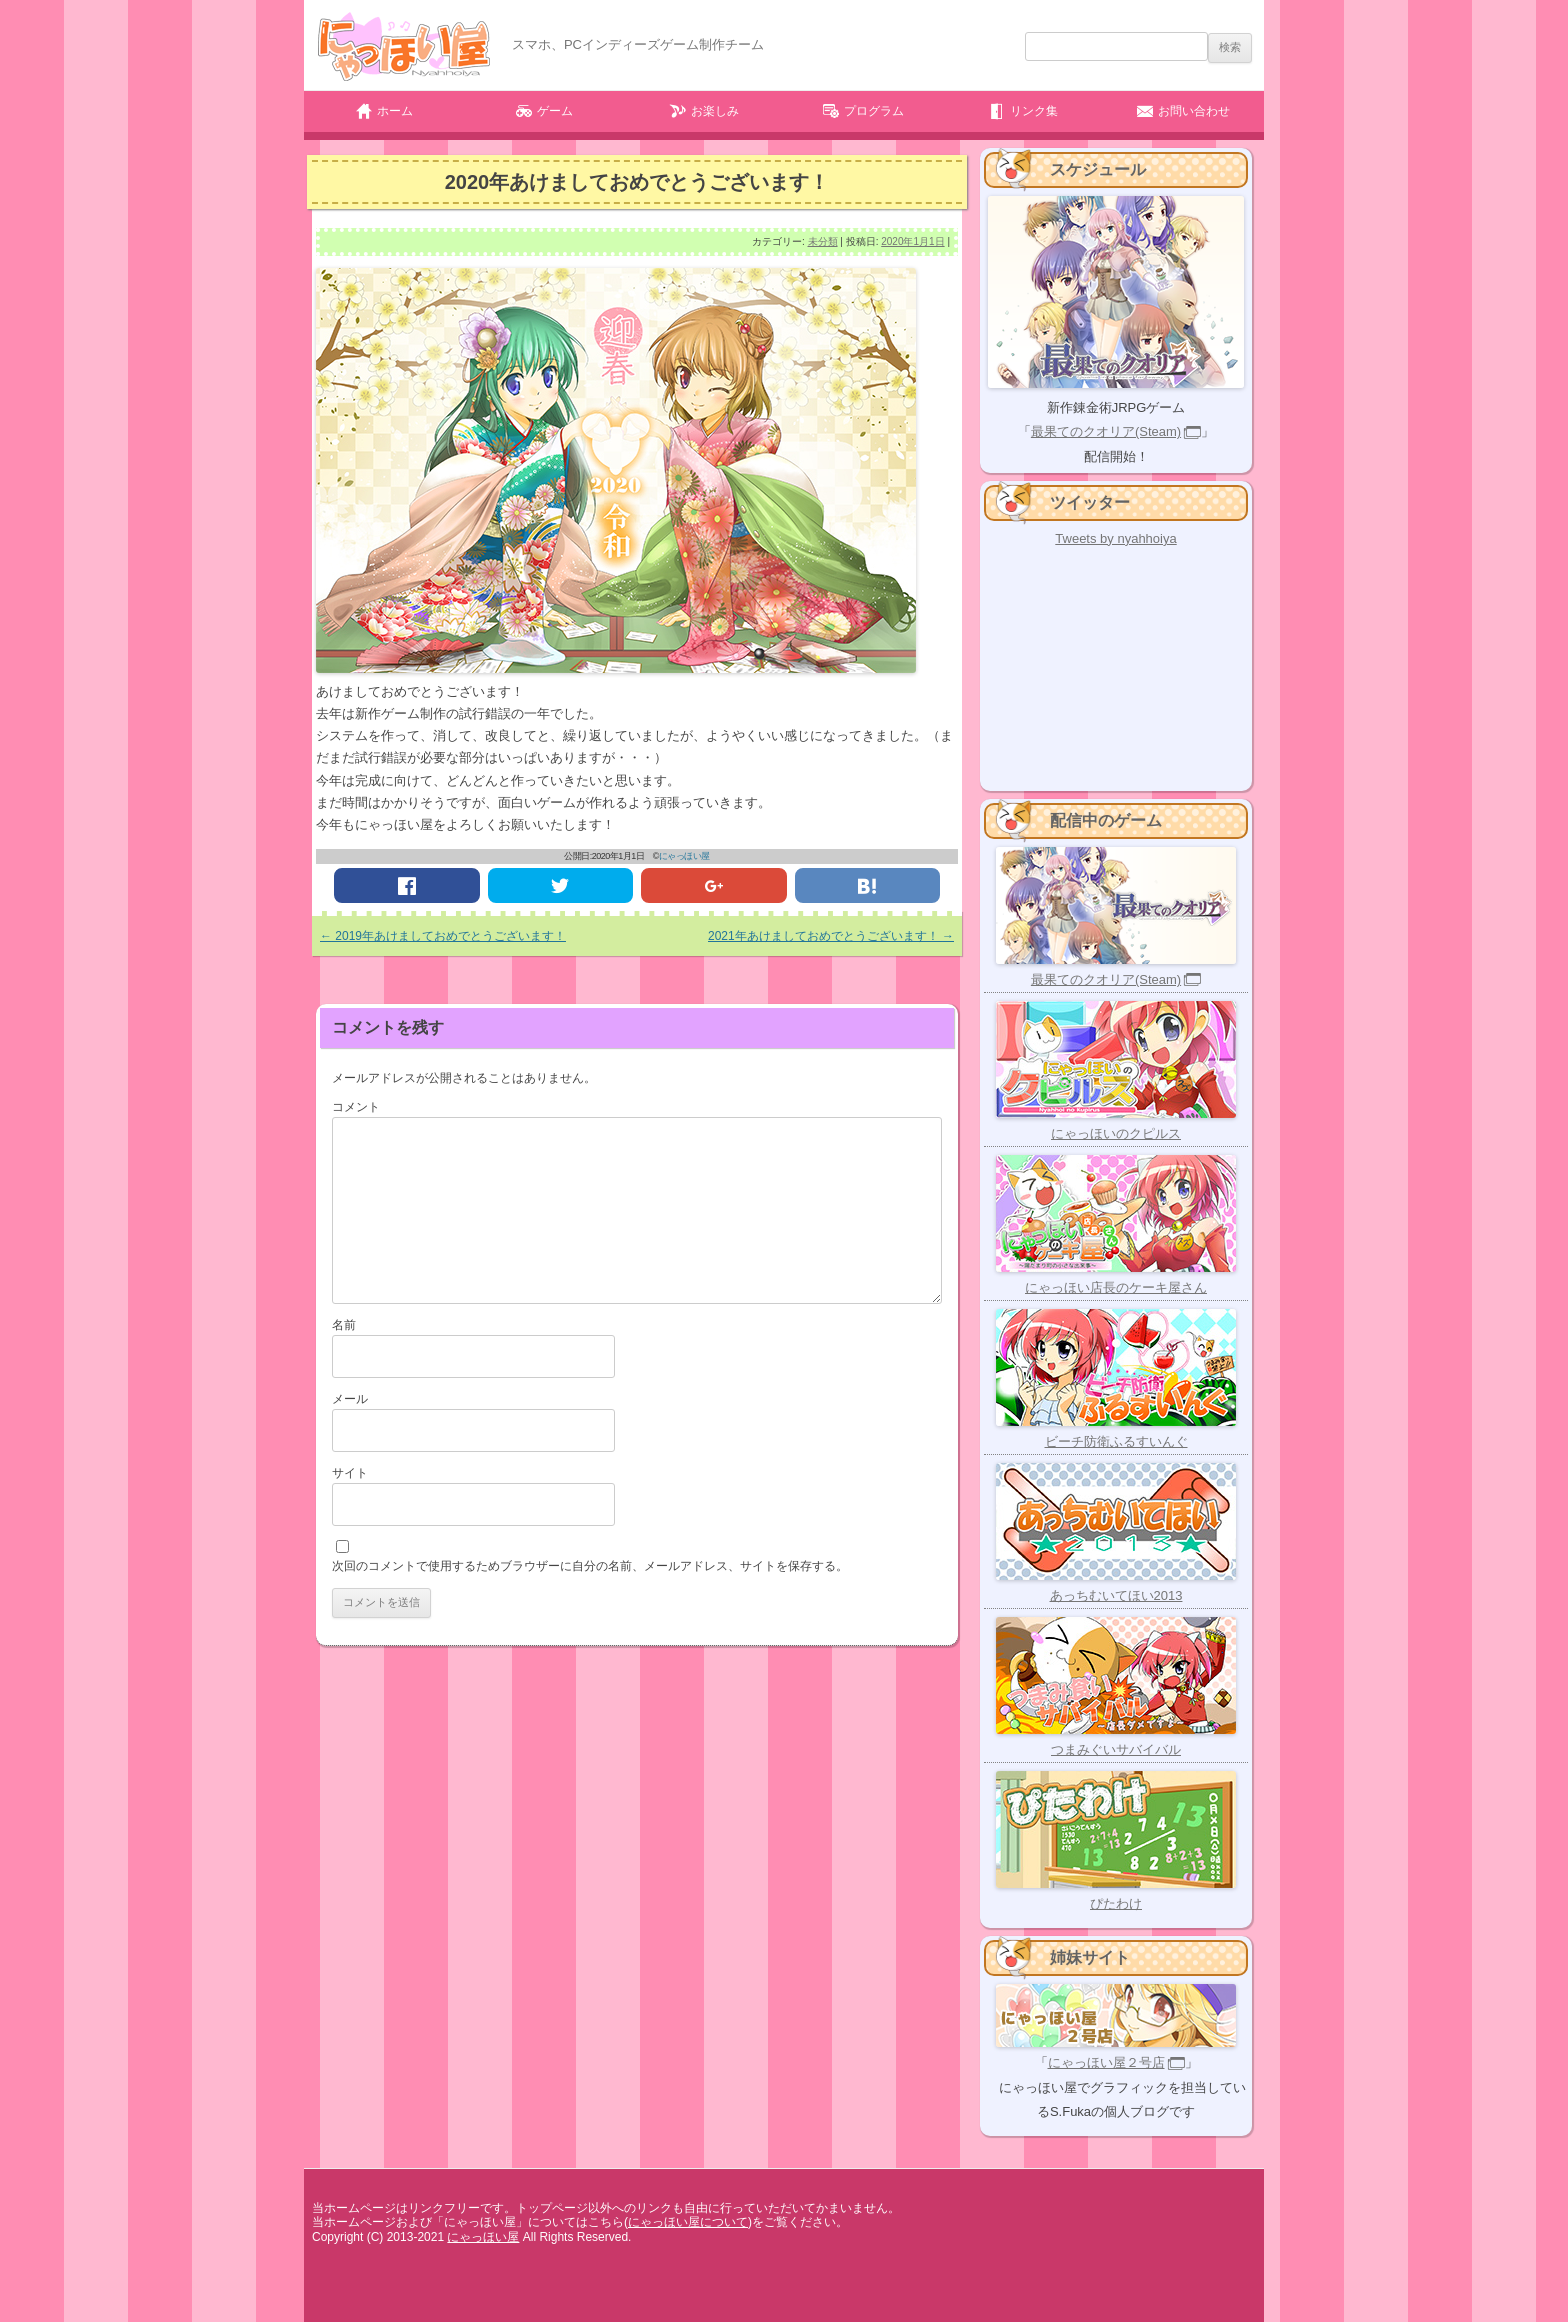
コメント (356, 1107)
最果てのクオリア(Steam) (1106, 431)
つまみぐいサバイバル (1116, 1749)
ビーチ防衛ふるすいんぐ (1116, 1441)
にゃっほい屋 (684, 856)
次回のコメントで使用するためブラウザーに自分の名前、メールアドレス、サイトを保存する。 (590, 1566)
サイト (350, 1473)
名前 (344, 1325)
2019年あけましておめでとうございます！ (443, 936)
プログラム (874, 111)
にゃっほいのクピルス (1116, 1133)
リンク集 (1034, 111)
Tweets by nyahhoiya (1115, 538)
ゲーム (555, 111)
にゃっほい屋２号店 (1106, 2062)
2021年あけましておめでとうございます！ (831, 936)
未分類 (823, 241)
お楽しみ (715, 111)
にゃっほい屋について (688, 2222)
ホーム (395, 111)
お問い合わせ (1194, 111)
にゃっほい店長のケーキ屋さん (1116, 1287)
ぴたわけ (1116, 1903)
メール (350, 1399)
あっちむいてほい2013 (1116, 1595)
